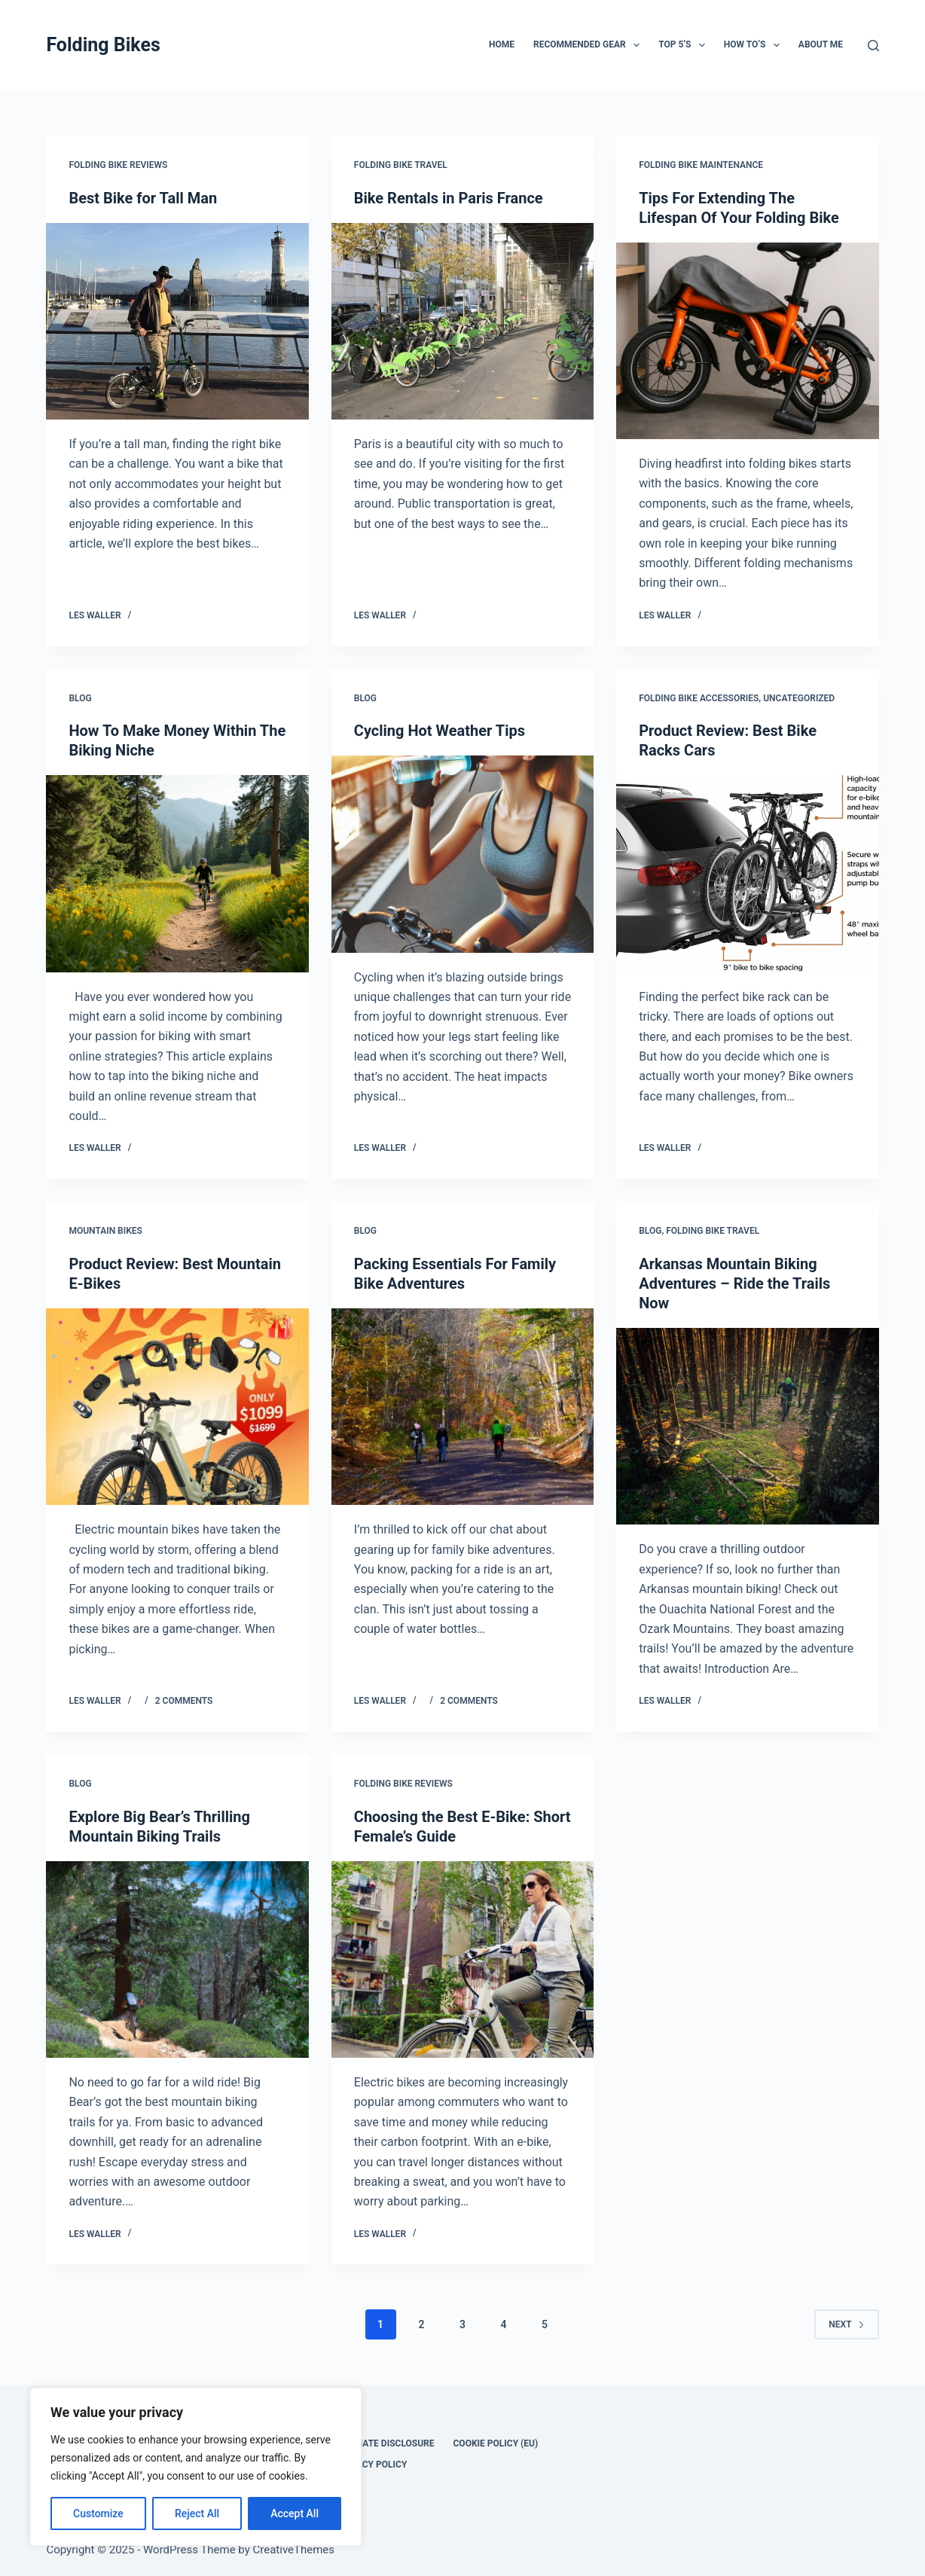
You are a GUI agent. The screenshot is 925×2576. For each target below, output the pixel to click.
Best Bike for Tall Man (143, 198)
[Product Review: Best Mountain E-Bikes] (177, 1406)
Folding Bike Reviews (118, 165)
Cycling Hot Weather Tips (439, 731)
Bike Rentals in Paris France (448, 198)
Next (846, 2324)
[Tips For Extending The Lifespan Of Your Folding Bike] (747, 341)
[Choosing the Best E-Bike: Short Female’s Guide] (462, 1959)
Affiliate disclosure (385, 2443)
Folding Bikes (103, 45)
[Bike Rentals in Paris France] (462, 321)
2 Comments (184, 1700)
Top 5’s (684, 45)
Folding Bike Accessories (699, 698)
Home (501, 44)
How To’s (755, 45)
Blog (80, 698)
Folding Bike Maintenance (701, 165)
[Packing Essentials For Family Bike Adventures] (462, 1406)
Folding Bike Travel (400, 165)
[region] (196, 2467)
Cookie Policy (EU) (496, 2443)
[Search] (873, 45)
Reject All (197, 2513)
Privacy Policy (371, 2464)
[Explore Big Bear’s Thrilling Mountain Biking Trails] (177, 1959)
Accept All (294, 2513)
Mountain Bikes (105, 1230)
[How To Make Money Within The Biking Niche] (177, 873)
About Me (820, 44)
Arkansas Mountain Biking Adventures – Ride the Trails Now (734, 1283)
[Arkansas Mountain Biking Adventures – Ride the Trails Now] (747, 1426)
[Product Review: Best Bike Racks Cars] (747, 873)
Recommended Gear (589, 45)
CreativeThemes (294, 2549)
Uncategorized (799, 698)
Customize (98, 2513)
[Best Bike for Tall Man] (177, 321)
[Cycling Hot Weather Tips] (462, 853)
